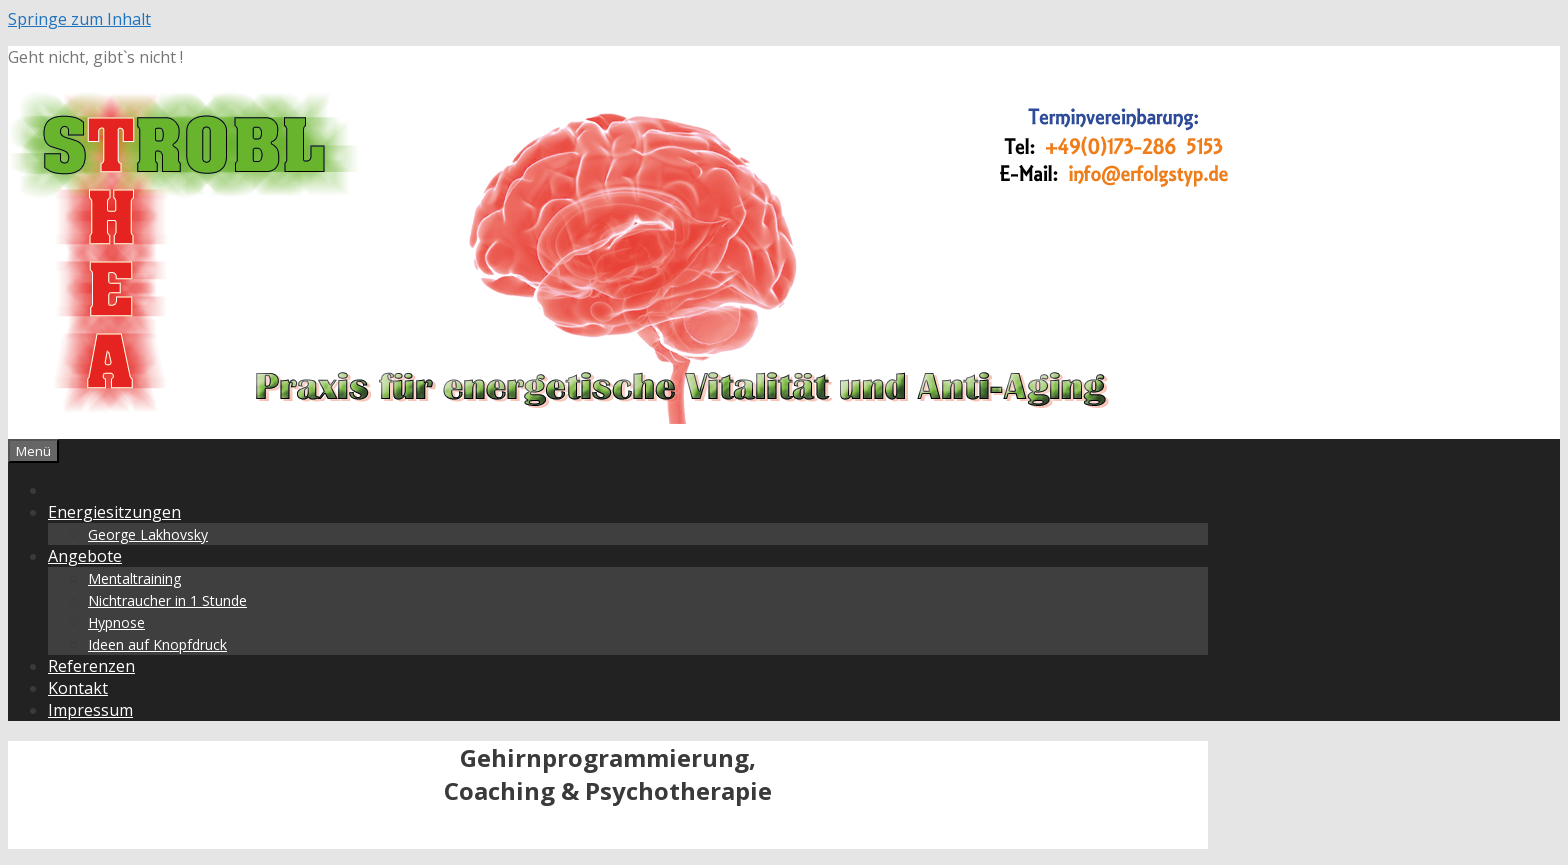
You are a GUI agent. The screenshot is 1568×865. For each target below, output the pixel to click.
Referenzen (91, 666)
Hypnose (116, 622)
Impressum (90, 710)
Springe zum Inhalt (79, 19)
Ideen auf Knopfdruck (157, 644)
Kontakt (78, 688)
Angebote (85, 556)
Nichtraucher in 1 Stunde (167, 600)
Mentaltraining (134, 578)
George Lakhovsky (148, 534)
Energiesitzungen (114, 512)
